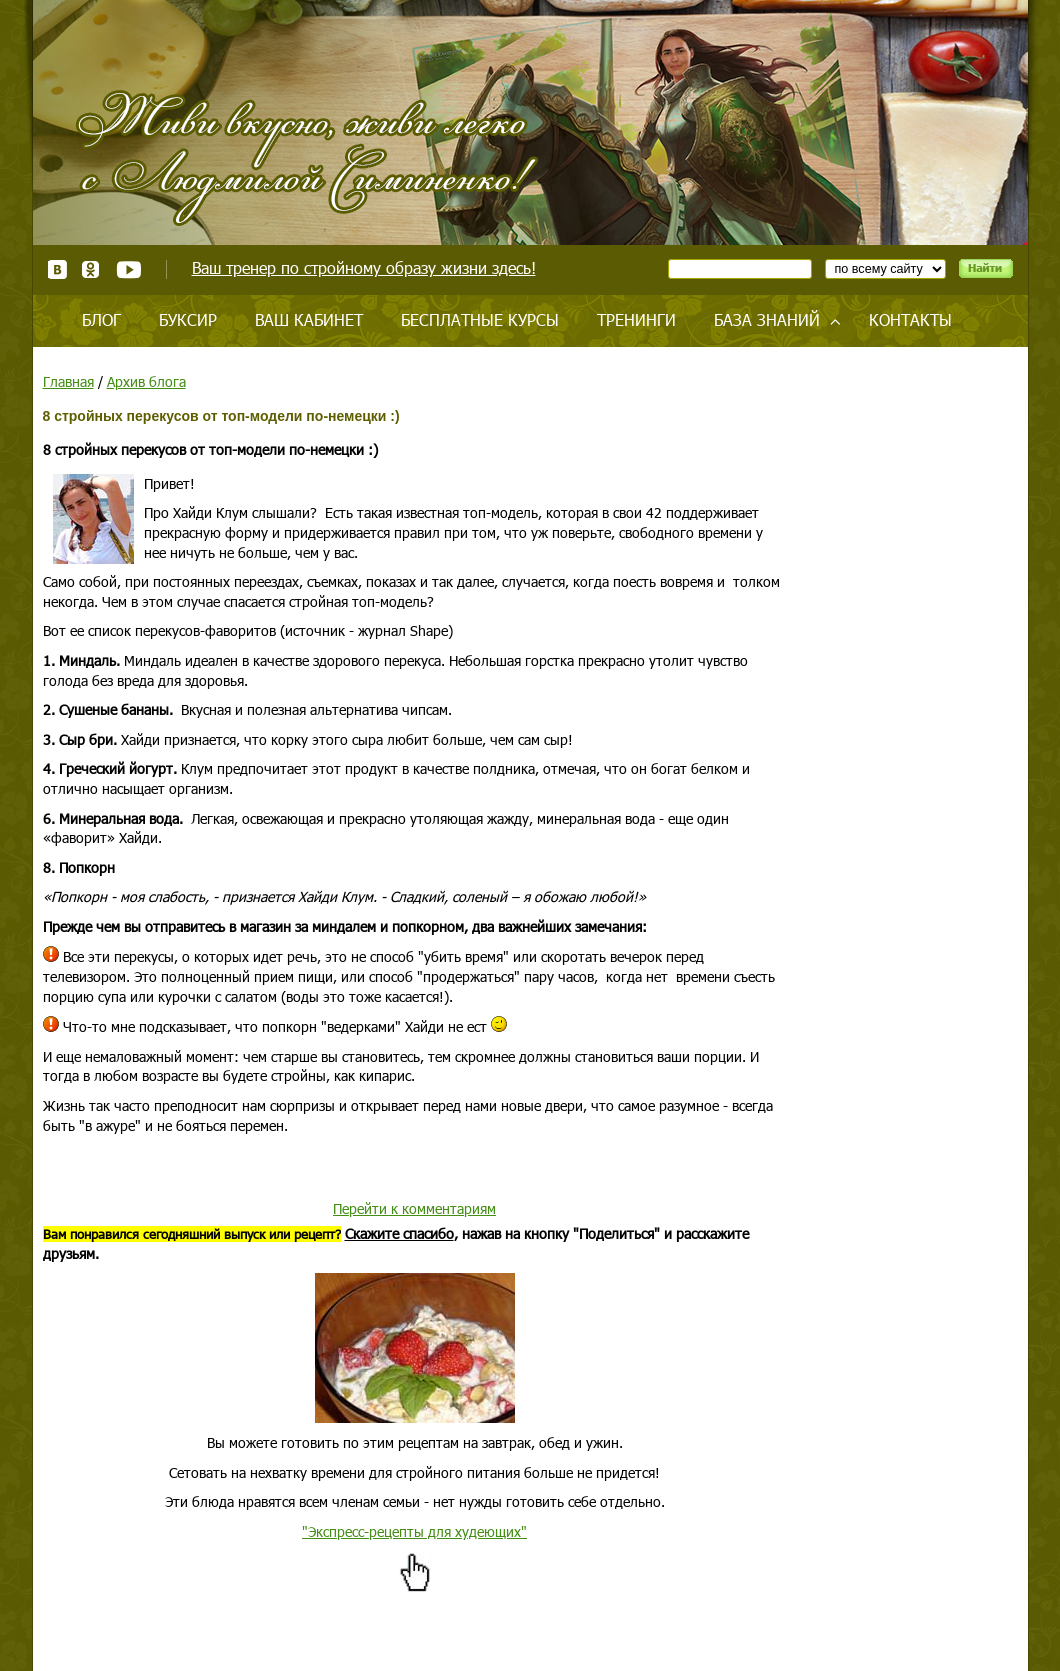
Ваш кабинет (309, 319)
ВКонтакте (57, 269)
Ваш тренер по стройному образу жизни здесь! (364, 267)
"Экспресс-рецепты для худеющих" (414, 1531)
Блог (101, 319)
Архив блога (146, 381)
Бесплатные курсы (480, 319)
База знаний (767, 319)
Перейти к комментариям (414, 1208)
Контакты (910, 319)
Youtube (128, 269)
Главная (68, 381)
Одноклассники (91, 269)
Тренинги (636, 319)
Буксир (188, 319)
